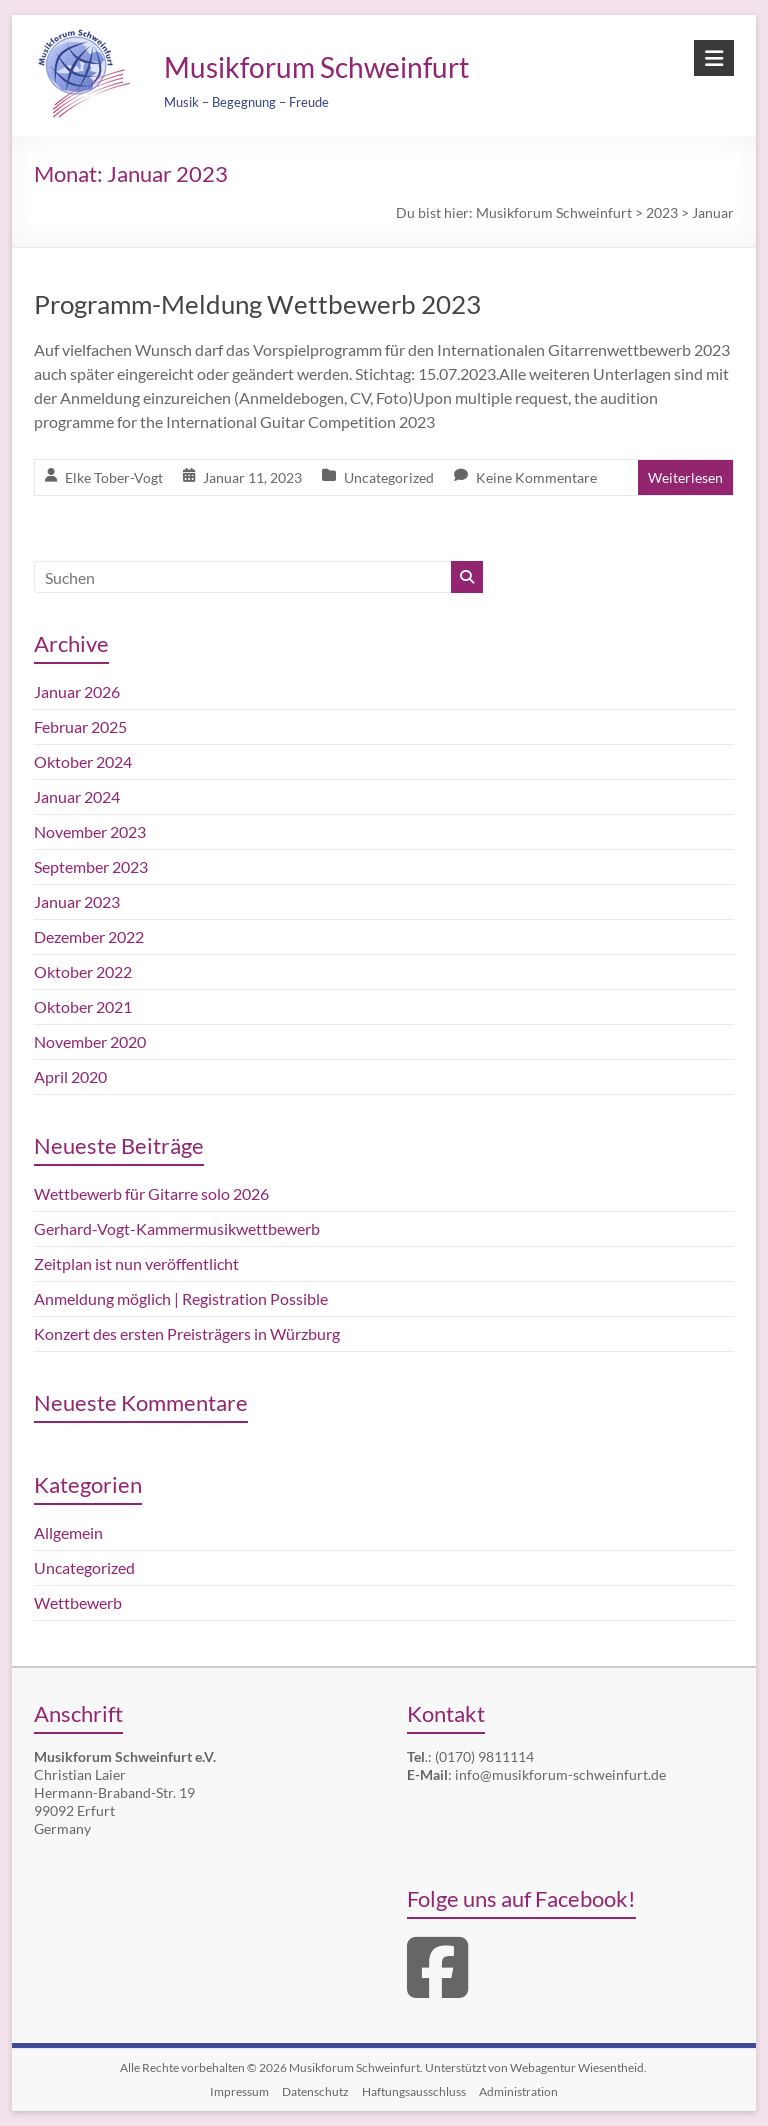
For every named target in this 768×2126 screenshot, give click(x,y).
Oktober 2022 (83, 971)
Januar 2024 (77, 796)
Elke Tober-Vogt (114, 477)
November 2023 (90, 831)
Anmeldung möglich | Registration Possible (181, 1298)
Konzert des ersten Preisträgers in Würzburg (187, 1333)
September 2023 (91, 866)
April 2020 (70, 1076)
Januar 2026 (77, 691)
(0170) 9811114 (484, 1756)
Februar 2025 (80, 726)
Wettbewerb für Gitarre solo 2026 (151, 1193)
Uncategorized (389, 477)
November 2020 (90, 1041)
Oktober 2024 (83, 761)
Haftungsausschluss (414, 2091)
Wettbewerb (78, 1602)
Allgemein (68, 1532)
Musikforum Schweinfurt (316, 67)
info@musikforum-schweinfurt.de (560, 1774)
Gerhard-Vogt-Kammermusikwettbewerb (177, 1228)
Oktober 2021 (83, 1006)
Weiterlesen (685, 477)
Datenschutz (315, 2091)
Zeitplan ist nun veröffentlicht (136, 1263)
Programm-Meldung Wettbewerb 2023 (257, 304)
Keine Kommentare (536, 477)
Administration (518, 2091)
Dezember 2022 (89, 936)
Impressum (239, 2091)
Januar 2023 (77, 901)
